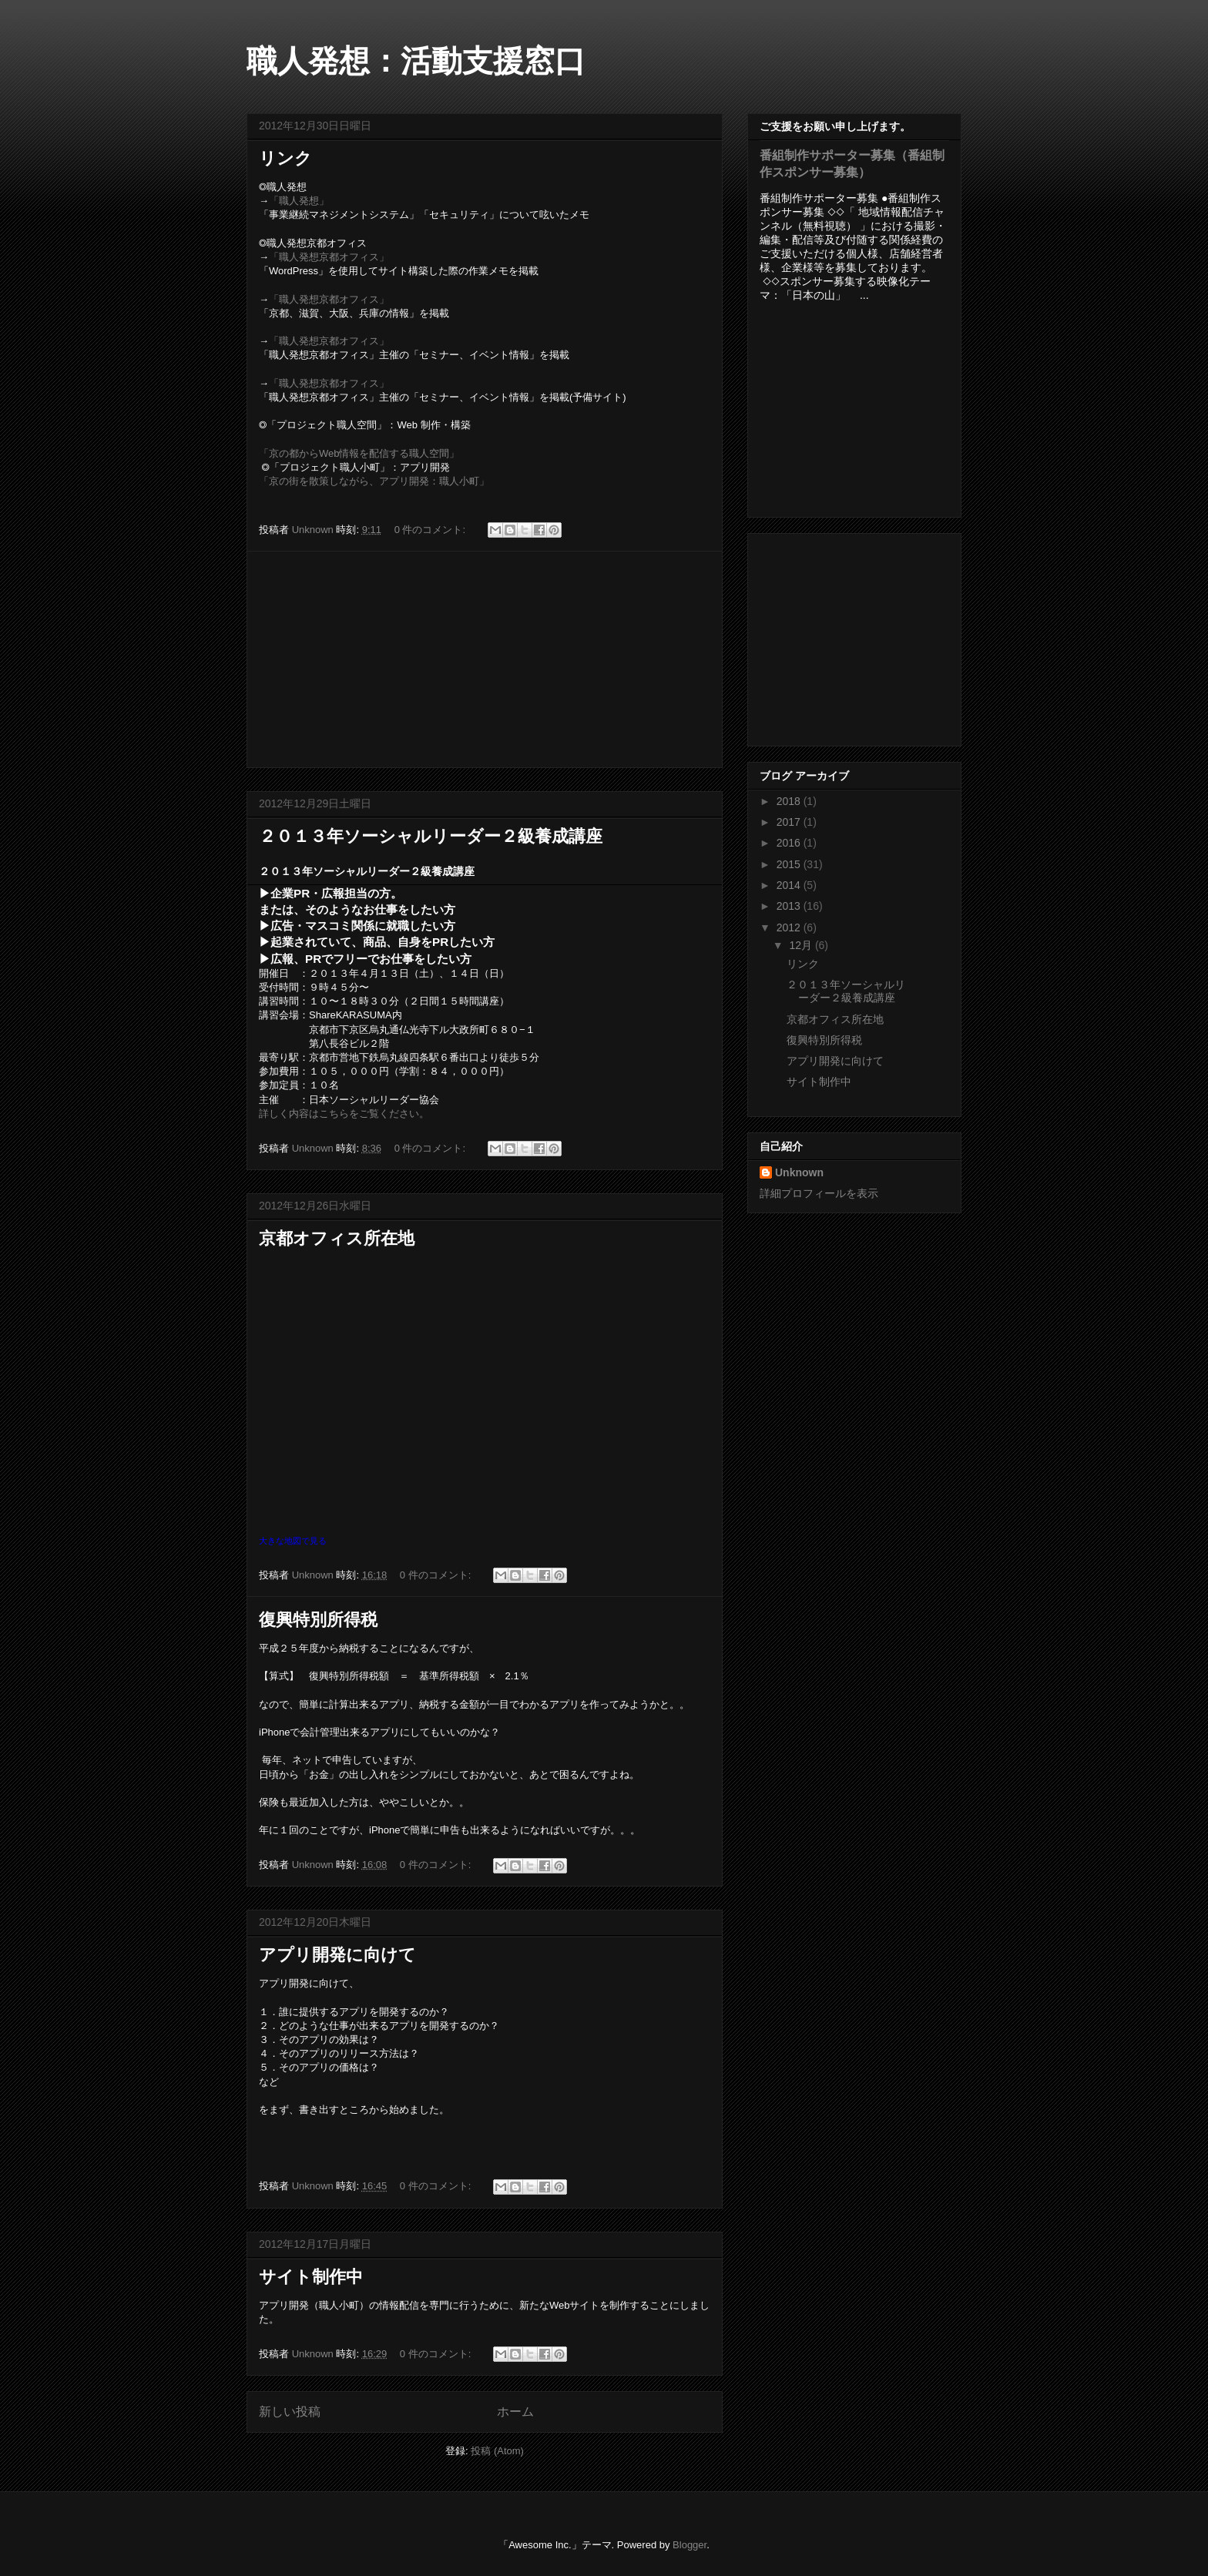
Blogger (689, 2545)
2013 (790, 906)
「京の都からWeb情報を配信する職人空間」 (359, 453)
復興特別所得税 (318, 1619)
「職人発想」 (299, 200)
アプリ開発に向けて (337, 1954)
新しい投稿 (289, 2411)
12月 (801, 945)
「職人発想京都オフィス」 (329, 257)
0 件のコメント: (431, 529)
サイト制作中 (311, 2276)
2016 (790, 843)
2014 (790, 885)
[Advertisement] (484, 659)
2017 (790, 822)
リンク (285, 158)
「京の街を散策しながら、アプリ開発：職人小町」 (374, 481)
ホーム (515, 2411)
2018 (790, 801)
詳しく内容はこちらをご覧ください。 (344, 1113)
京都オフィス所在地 (336, 1238)
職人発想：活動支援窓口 (416, 61)
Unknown (799, 1172)
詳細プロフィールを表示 (819, 1193)
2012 (790, 927)
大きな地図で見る (293, 1540)
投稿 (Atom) (497, 2451)
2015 (790, 864)
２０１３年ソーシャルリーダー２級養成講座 (430, 836)
